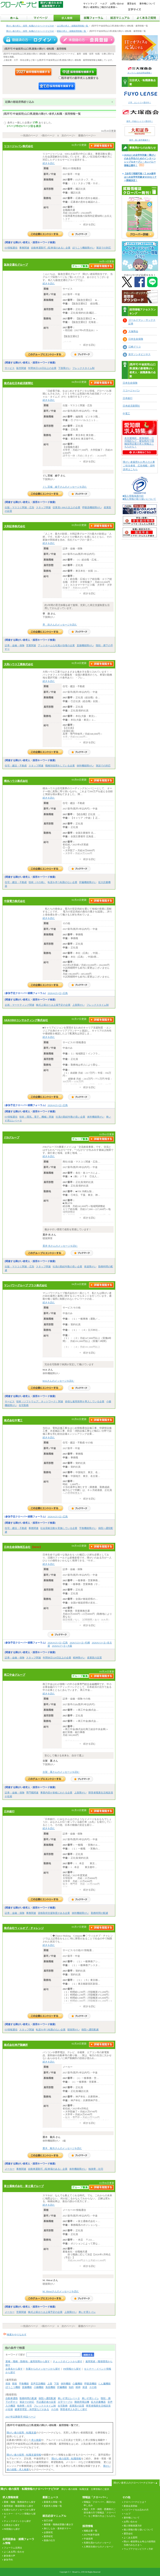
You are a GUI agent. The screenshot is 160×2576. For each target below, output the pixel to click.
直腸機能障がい (85, 645)
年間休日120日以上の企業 (42, 368)
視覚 (7, 2383)
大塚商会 (133, 331)
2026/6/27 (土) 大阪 (62, 1645)
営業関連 (31, 645)
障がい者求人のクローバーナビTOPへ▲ (136, 2482)
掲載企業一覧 (90, 2530)
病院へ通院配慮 (90, 2029)
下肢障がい (64, 368)
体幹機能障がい (85, 765)
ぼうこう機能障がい (83, 247)
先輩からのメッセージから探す (43, 2368)
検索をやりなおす (17, 2334)
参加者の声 (9, 2555)
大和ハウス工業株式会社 (18, 664)
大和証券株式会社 (14, 526)
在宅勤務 (24, 1405)
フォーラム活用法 (13, 2547)
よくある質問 (130, 2537)
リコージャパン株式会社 (18, 146)
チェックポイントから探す (67, 2361)
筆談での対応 (103, 247)
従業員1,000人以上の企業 (66, 507)
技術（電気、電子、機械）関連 (36, 1116)
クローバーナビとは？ (135, 2502)
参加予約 (8, 2559)
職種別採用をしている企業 (60, 765)
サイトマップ (90, 3)
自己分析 (48, 2520)
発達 (84, 2387)
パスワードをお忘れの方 (136, 2509)
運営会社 (131, 3)
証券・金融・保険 (14, 645)
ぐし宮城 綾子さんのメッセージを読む (65, 486)
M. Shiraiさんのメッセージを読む (61, 2291)
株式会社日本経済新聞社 (18, 383)
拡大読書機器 (98, 2402)
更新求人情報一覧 (53, 2506)
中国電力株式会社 (14, 901)
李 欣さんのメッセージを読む (60, 624)
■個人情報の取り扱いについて (139, 498)
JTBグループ (12, 1137)
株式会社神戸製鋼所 (16, 2044)
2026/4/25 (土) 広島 (58, 993)
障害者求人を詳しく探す (73, 2409)
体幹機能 (66, 2383)
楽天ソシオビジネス (139, 354)
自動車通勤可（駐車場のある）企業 (50, 247)
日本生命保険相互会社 (17, 1546)
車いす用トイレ (87, 2312)
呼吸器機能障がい (92, 507)
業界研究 (48, 2536)
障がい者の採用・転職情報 (66, 2458)
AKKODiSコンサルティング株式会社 (26, 1020)
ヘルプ (103, 3)
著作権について (147, 3)
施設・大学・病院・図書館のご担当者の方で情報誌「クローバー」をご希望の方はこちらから (100, 2512)
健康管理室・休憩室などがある (32, 2409)
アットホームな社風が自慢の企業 (56, 645)
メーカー (10, 2168)
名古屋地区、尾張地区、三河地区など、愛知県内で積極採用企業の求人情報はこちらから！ (139, 442)
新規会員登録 (130, 2506)
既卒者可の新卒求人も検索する (78, 78)
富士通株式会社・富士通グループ (24, 2186)
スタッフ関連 (43, 507)
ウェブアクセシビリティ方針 (138, 2549)
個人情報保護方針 (133, 2525)
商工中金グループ (14, 1674)
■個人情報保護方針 (133, 495)
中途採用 (88, 2538)
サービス (10, 368)
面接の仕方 (49, 2540)
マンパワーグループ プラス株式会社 (25, 1285)
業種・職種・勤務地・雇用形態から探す (27, 2361)
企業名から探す (14, 2368)
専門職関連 (32, 1792)
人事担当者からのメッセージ (98, 2546)
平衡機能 (24, 2383)
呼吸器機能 (90, 2383)
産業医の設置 (94, 1657)
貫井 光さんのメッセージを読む (60, 1245)
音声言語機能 (38, 2383)
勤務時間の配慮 (99, 1913)
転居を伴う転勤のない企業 (62, 882)
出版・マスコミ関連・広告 (19, 507)
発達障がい (90, 1266)
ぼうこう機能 (12, 2387)
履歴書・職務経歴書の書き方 (58, 2524)
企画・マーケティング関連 (19, 1004)
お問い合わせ (117, 3)
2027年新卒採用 (92, 2534)
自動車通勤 (11, 2398)
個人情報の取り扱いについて (138, 2529)
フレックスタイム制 (83, 368)
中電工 (126, 413)
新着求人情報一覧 (53, 2502)
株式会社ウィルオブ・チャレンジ (24, 1928)
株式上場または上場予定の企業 (53, 1004)
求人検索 (36, 2440)
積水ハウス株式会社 (16, 780)
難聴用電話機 (81, 2402)
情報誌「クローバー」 (95, 2497)
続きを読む (49, 163)
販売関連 (21, 368)
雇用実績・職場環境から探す (18, 2506)
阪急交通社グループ (16, 264)
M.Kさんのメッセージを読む (58, 1380)
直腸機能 (27, 2387)
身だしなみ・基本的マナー (57, 2528)
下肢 (56, 2383)
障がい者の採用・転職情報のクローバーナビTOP (30, 2488)
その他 (93, 2387)
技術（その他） (37, 882)
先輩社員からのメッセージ (97, 2542)
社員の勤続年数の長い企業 (70, 1116)
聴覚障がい (73, 2029)
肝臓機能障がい (87, 882)
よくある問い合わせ (14, 2551)
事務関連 (24, 247)
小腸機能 (39, 2387)
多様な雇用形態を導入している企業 (84, 1401)
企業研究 (48, 2532)
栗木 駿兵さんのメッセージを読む (62, 2148)
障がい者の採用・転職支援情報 (24, 2454)
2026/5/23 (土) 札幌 (80, 1642)
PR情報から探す (72, 2368)
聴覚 (14, 2383)
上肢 (49, 2383)
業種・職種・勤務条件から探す (20, 2502)
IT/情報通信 (11, 247)
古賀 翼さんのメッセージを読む (61, 1772)
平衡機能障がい (87, 1528)
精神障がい (79, 1657)
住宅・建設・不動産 (16, 765)
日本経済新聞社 (131, 405)
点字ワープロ (65, 2402)
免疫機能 (50, 2387)
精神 (78, 2387)
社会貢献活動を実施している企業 (58, 1528)
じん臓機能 (104, 2383)
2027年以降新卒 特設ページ (20, 2416)
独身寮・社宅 (95, 2168)
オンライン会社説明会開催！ (139, 73)
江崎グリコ (134, 346)
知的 (71, 2387)
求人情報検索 (10, 2497)
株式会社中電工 (13, 1420)
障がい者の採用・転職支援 (21, 2432)
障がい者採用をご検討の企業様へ (100, 7)
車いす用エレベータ (69, 2398)
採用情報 (87, 2526)
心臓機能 (77, 2383)
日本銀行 (9, 1811)
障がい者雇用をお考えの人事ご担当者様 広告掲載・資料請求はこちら (139, 466)
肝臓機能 (62, 2387)
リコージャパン (131, 390)
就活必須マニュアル (54, 2515)
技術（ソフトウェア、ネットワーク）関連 (39, 1401)
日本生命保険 (135, 339)
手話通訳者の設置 (46, 2402)
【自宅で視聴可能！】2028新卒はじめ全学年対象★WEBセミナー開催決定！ (140, 177)
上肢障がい (78, 1004)
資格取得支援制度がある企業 (54, 1913)
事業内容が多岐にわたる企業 (56, 1792)
